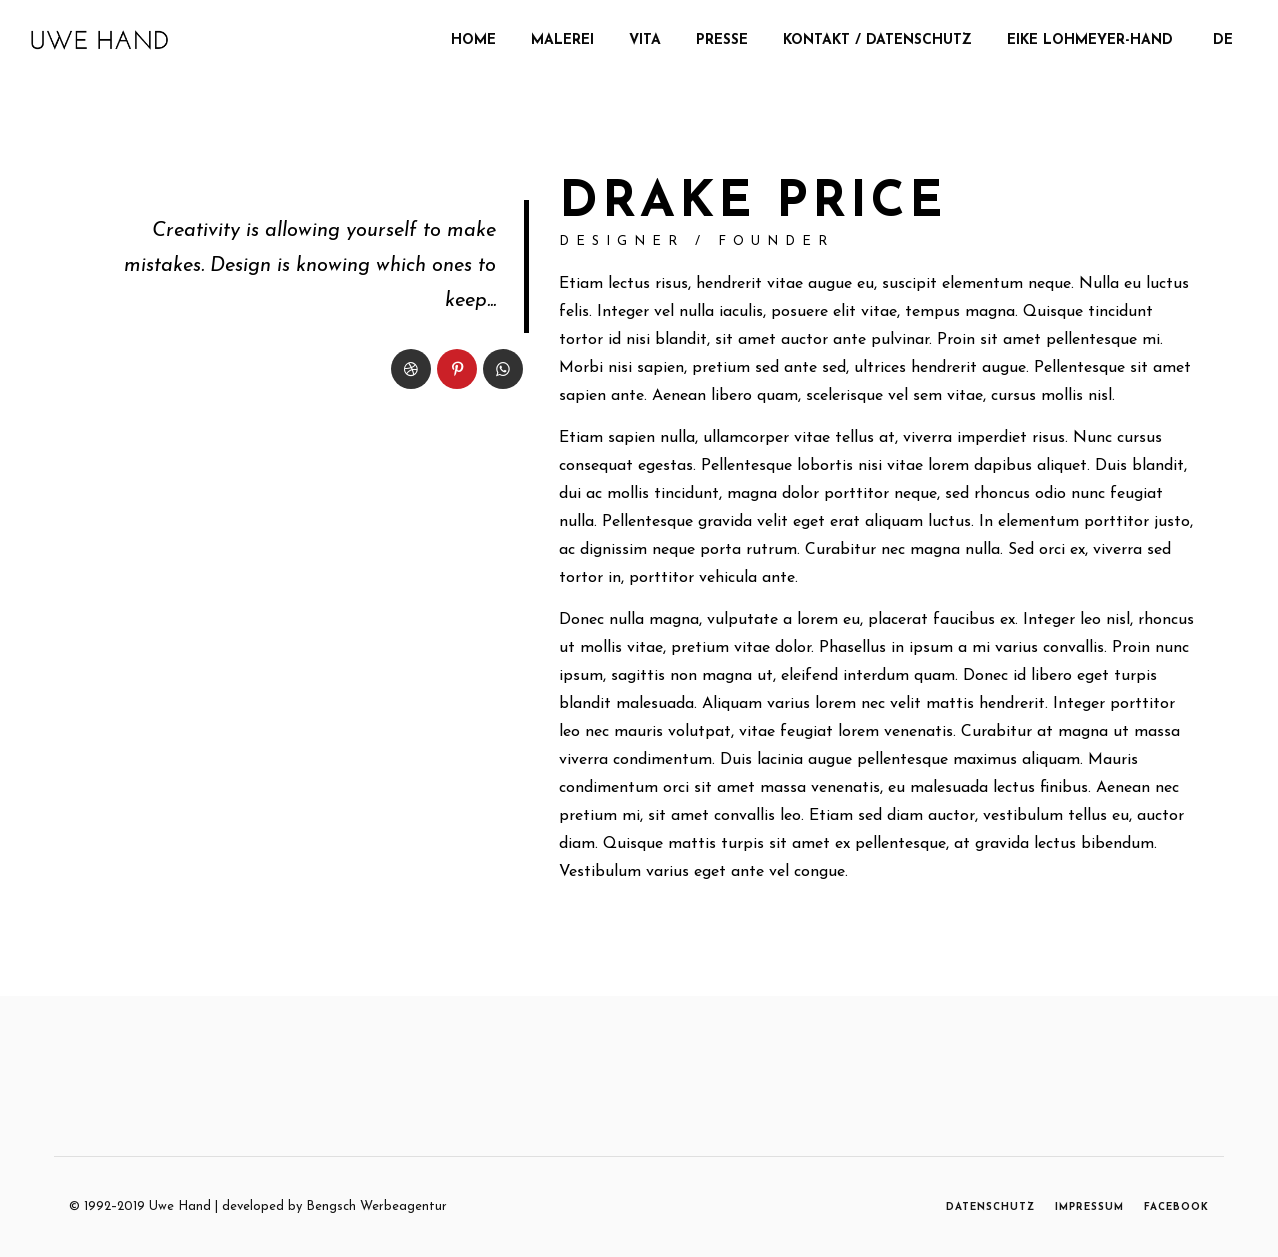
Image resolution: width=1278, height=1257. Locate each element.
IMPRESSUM (1089, 1207)
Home (473, 40)
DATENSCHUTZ (990, 1207)
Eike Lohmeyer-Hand (1090, 40)
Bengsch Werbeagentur (376, 1206)
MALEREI (562, 40)
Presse (722, 40)
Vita (645, 40)
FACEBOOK (1176, 1207)
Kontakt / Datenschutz (877, 40)
